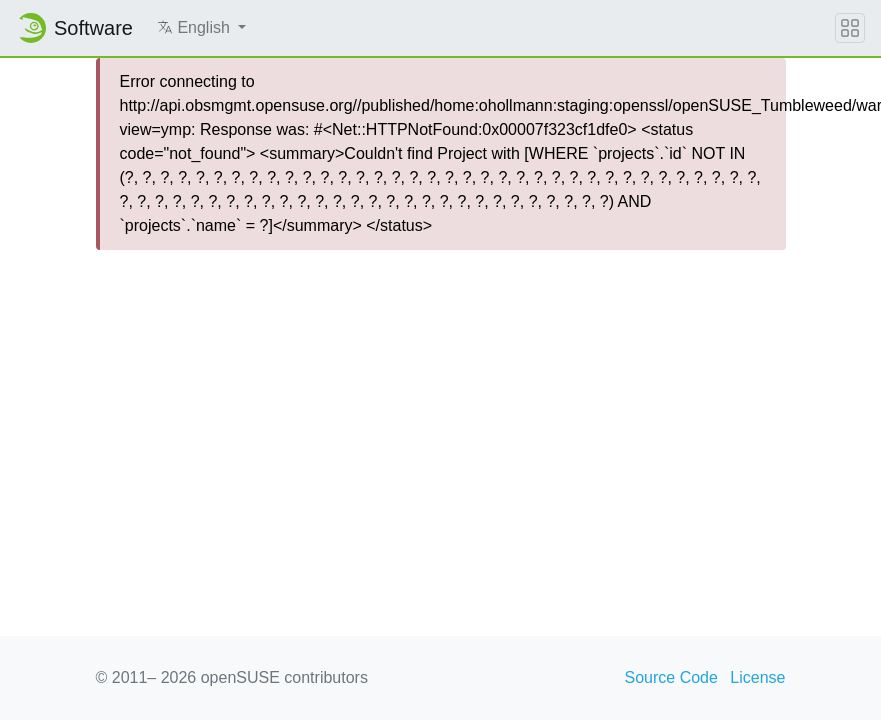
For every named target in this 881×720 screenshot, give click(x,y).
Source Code (671, 677)
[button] (201, 28)
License (757, 677)
